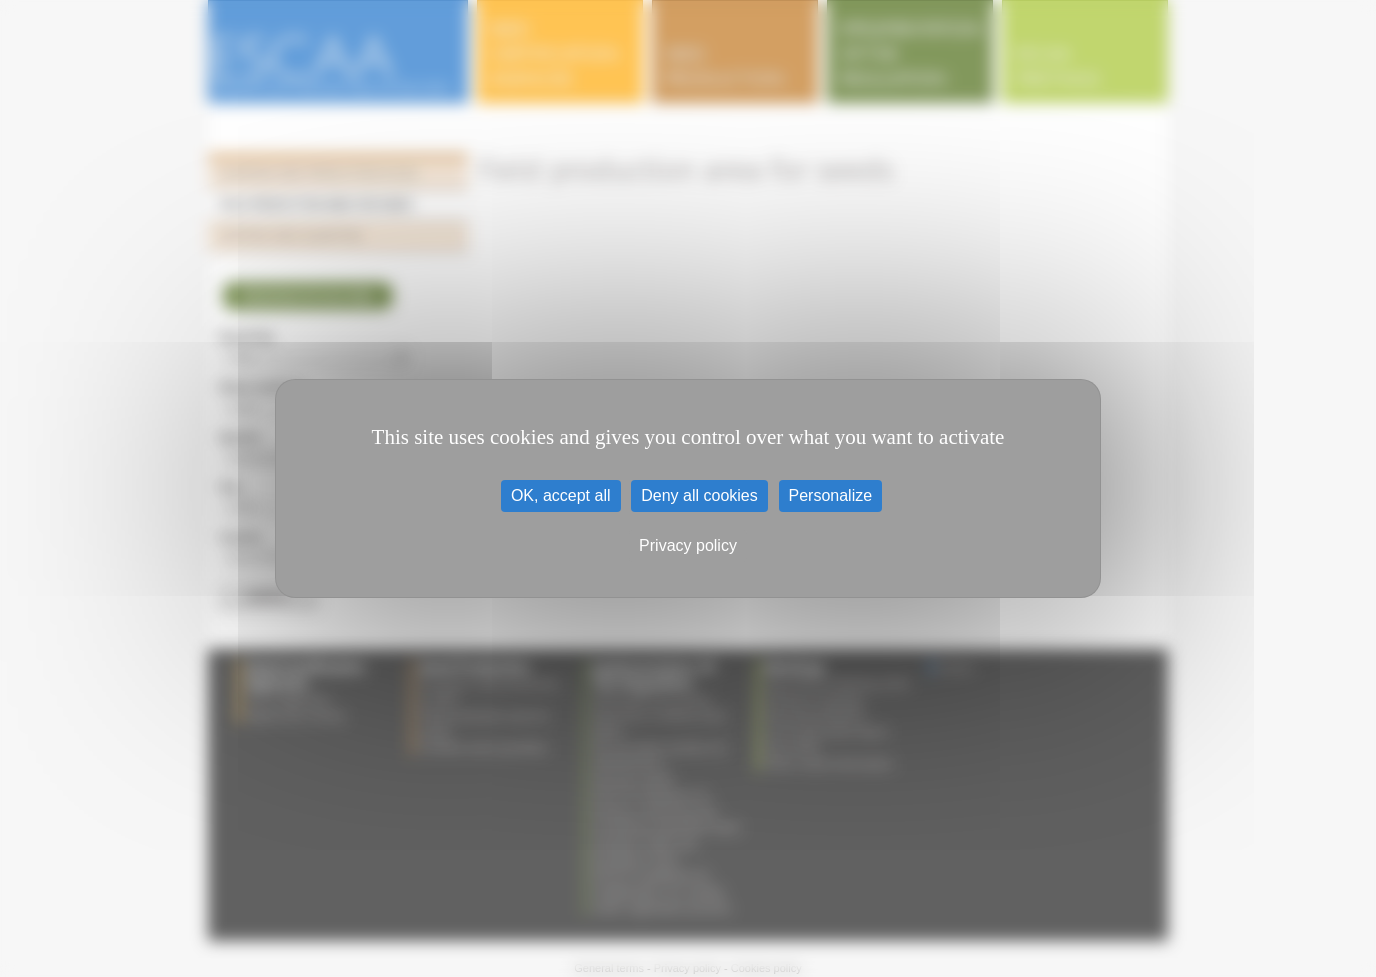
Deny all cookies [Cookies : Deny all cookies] (699, 495)
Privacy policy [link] (688, 545)
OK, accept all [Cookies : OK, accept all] (561, 495)
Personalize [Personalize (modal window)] (831, 495)
